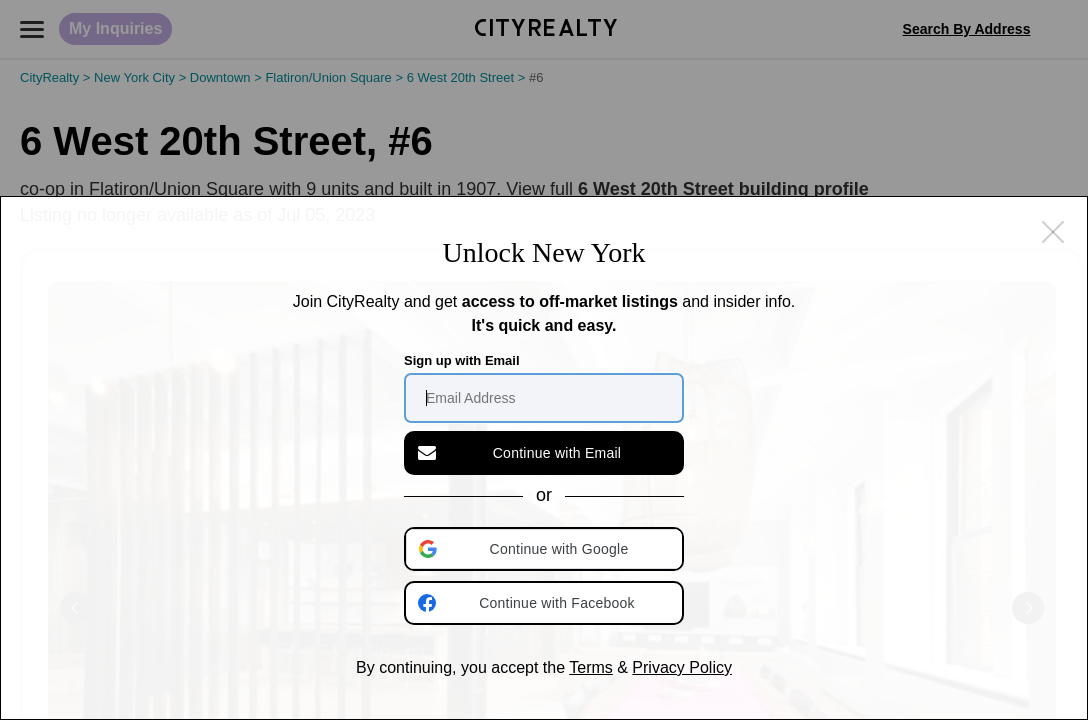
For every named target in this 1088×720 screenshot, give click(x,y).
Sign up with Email (462, 360)
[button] (546, 549)
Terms (591, 667)
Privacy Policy (682, 667)
